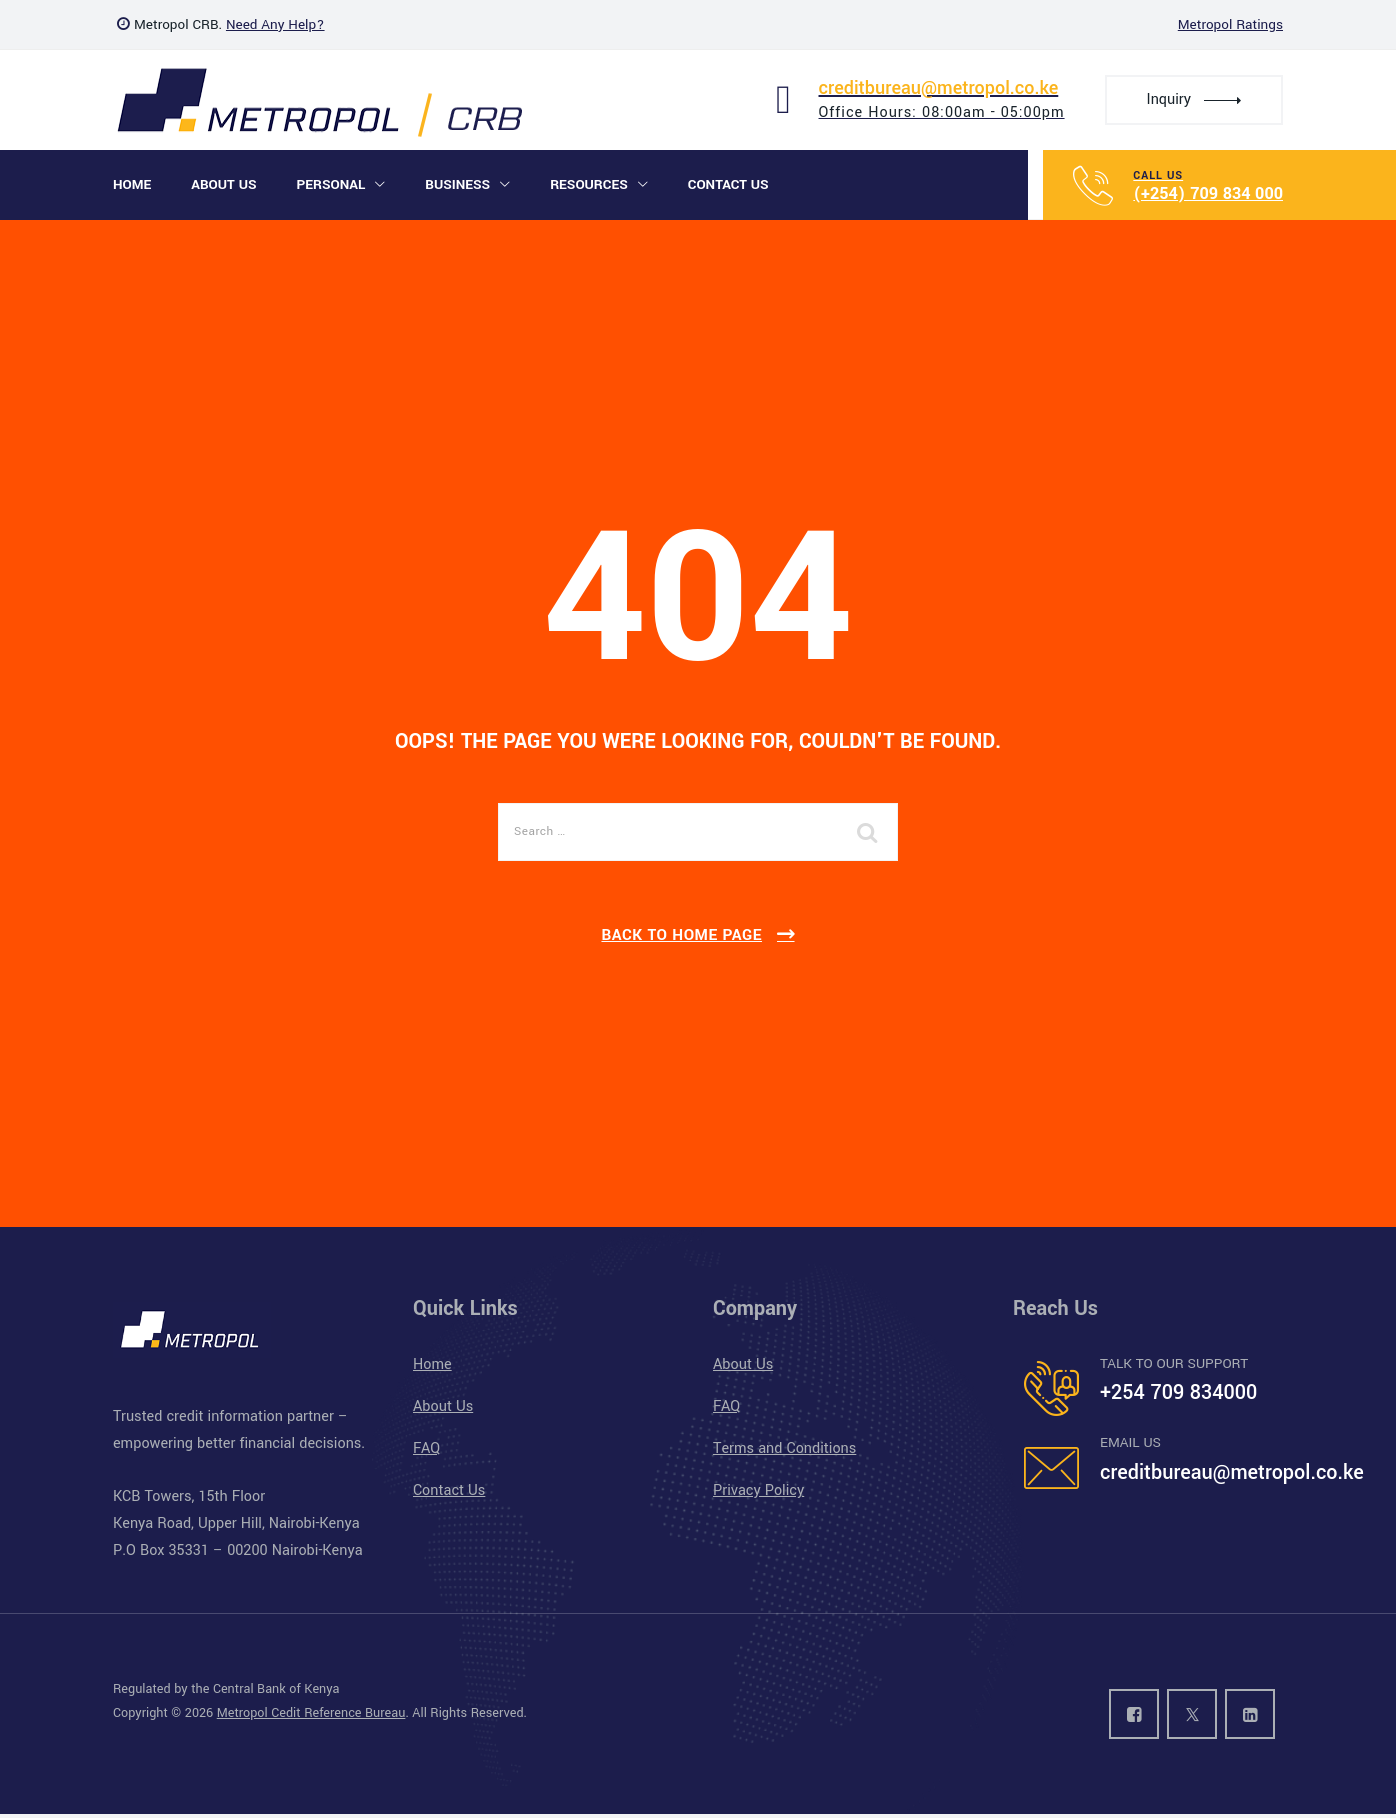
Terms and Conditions (784, 1448)
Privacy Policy (758, 1490)
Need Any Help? (275, 24)
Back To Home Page (681, 935)
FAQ (426, 1448)
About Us (223, 184)
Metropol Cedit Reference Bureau (311, 1713)
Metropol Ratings (1230, 24)
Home (132, 184)
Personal (330, 184)
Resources (589, 184)
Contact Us (728, 184)
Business (457, 184)
